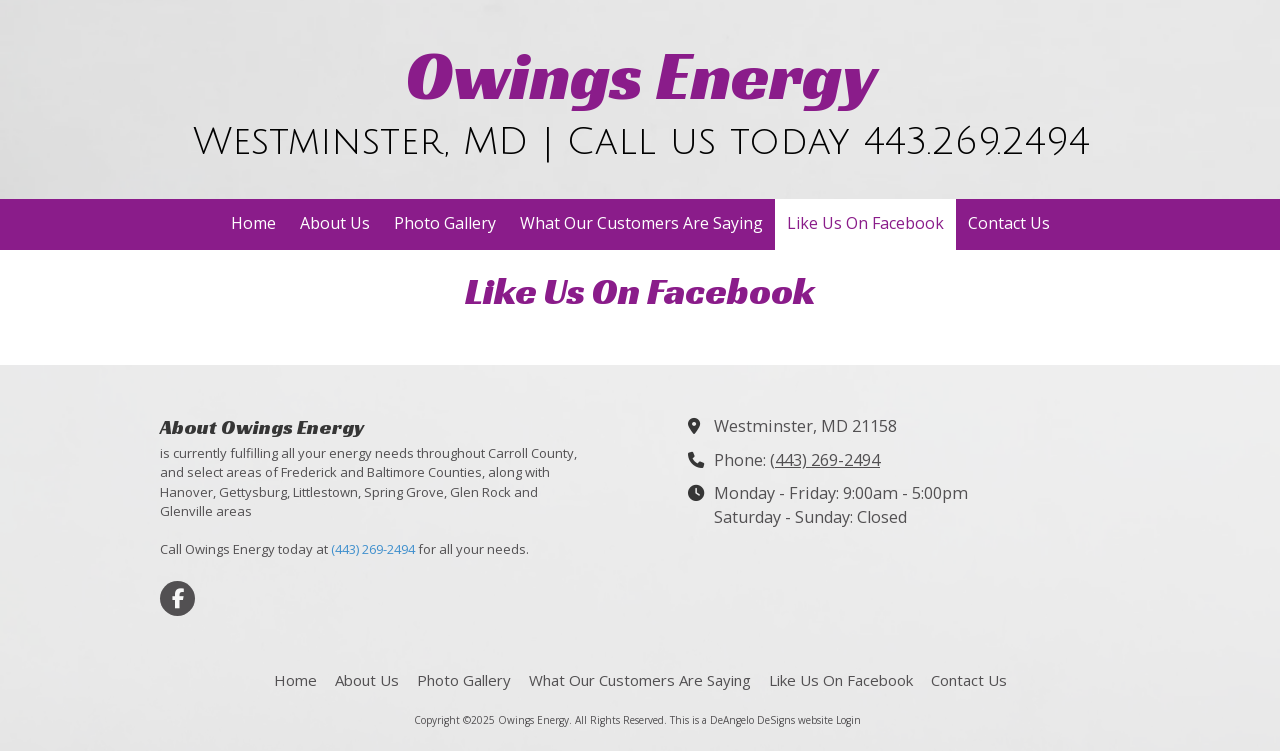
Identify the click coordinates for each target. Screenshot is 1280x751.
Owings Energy (642, 75)
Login (848, 720)
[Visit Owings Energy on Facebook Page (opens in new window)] (177, 598)
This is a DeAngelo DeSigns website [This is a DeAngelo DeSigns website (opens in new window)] (751, 720)
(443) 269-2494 (373, 549)
